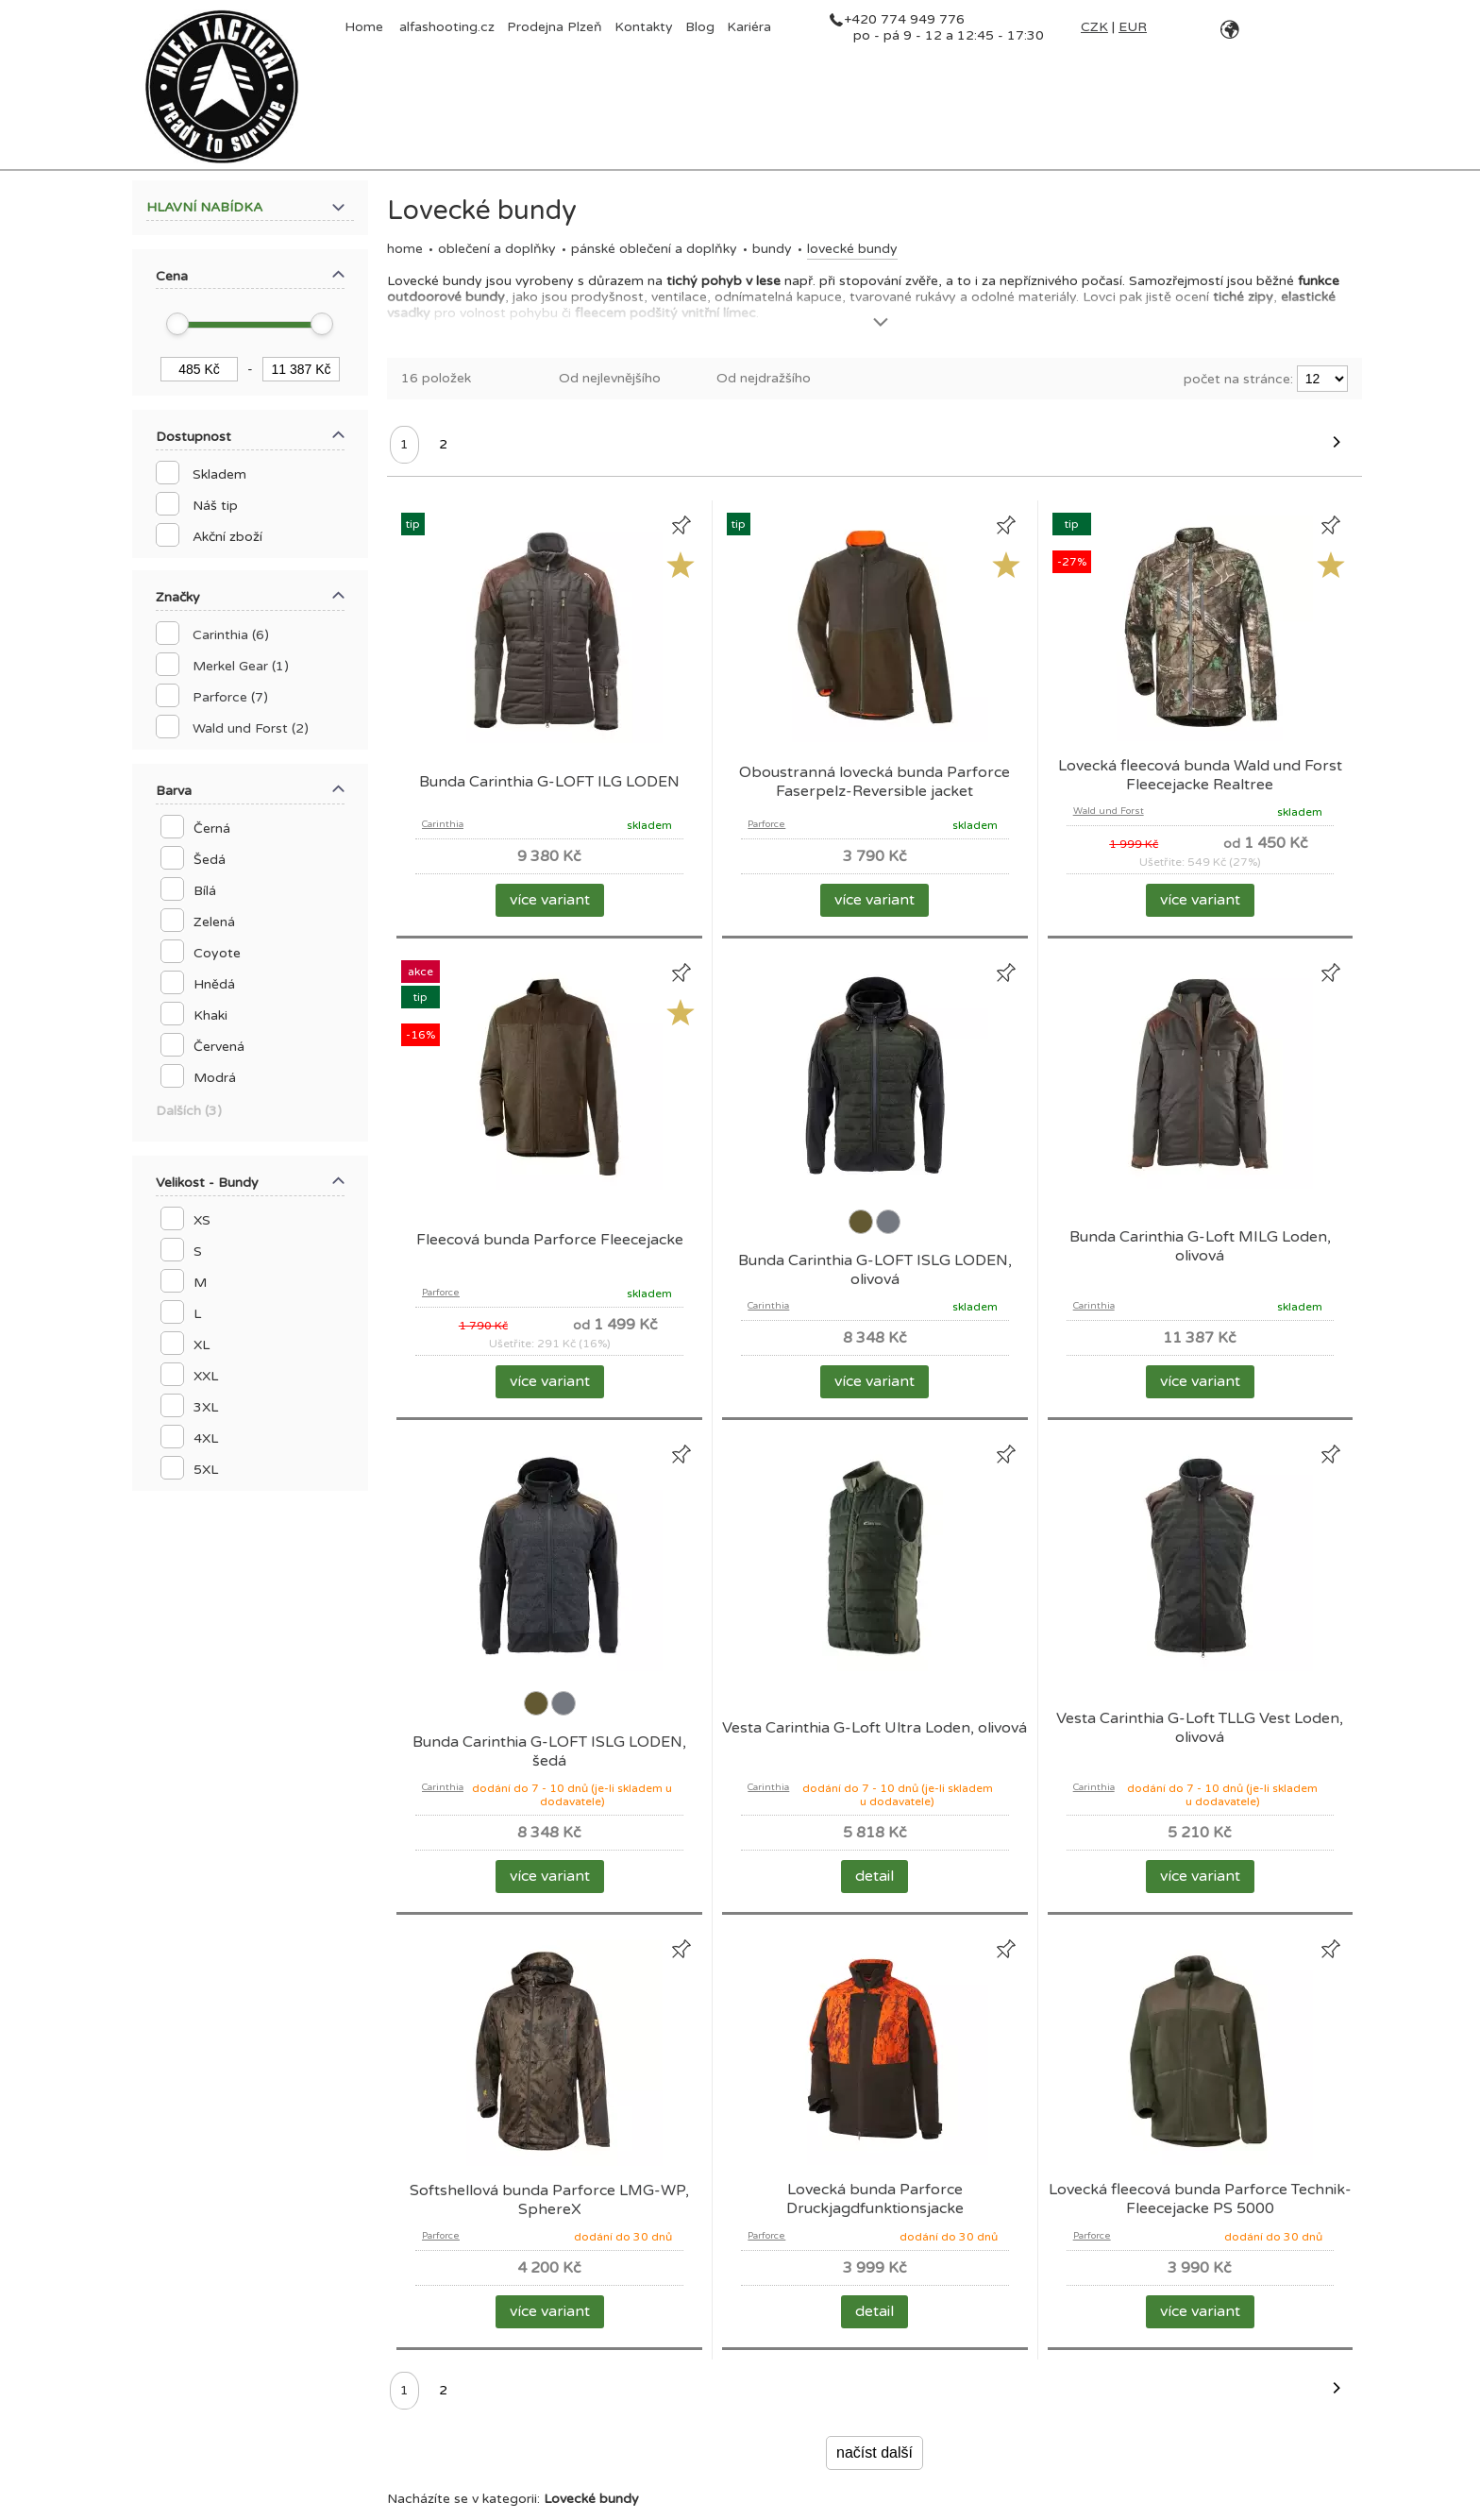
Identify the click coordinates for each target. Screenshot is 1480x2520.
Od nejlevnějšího (610, 378)
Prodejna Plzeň (554, 27)
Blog (700, 27)
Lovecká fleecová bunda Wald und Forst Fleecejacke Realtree (1200, 775)
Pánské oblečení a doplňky (654, 249)
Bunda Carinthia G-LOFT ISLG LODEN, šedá (549, 1751)
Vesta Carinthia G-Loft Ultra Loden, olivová (874, 1727)
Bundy (772, 249)
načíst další (874, 2452)
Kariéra (749, 27)
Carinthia (442, 824)
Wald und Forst (1108, 811)
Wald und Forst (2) (251, 728)
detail (874, 1876)
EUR (1132, 27)
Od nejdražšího (763, 378)
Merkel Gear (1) (241, 666)
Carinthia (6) (231, 635)
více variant (550, 899)
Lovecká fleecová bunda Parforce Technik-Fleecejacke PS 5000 (1200, 2199)
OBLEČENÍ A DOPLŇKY (497, 249)
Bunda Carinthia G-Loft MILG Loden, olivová (1200, 1246)
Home (405, 249)
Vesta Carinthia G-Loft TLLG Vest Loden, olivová (1199, 1728)
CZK (1094, 27)
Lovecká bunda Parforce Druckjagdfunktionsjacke (875, 2199)
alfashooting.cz (447, 27)
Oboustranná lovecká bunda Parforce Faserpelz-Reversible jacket (874, 782)
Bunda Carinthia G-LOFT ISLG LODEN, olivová (875, 1270)
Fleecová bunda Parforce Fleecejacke (549, 1239)
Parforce (766, 824)
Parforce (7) (230, 697)
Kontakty (643, 27)
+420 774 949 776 (904, 19)
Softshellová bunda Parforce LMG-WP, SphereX (549, 2200)
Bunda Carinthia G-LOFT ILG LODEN (549, 781)
